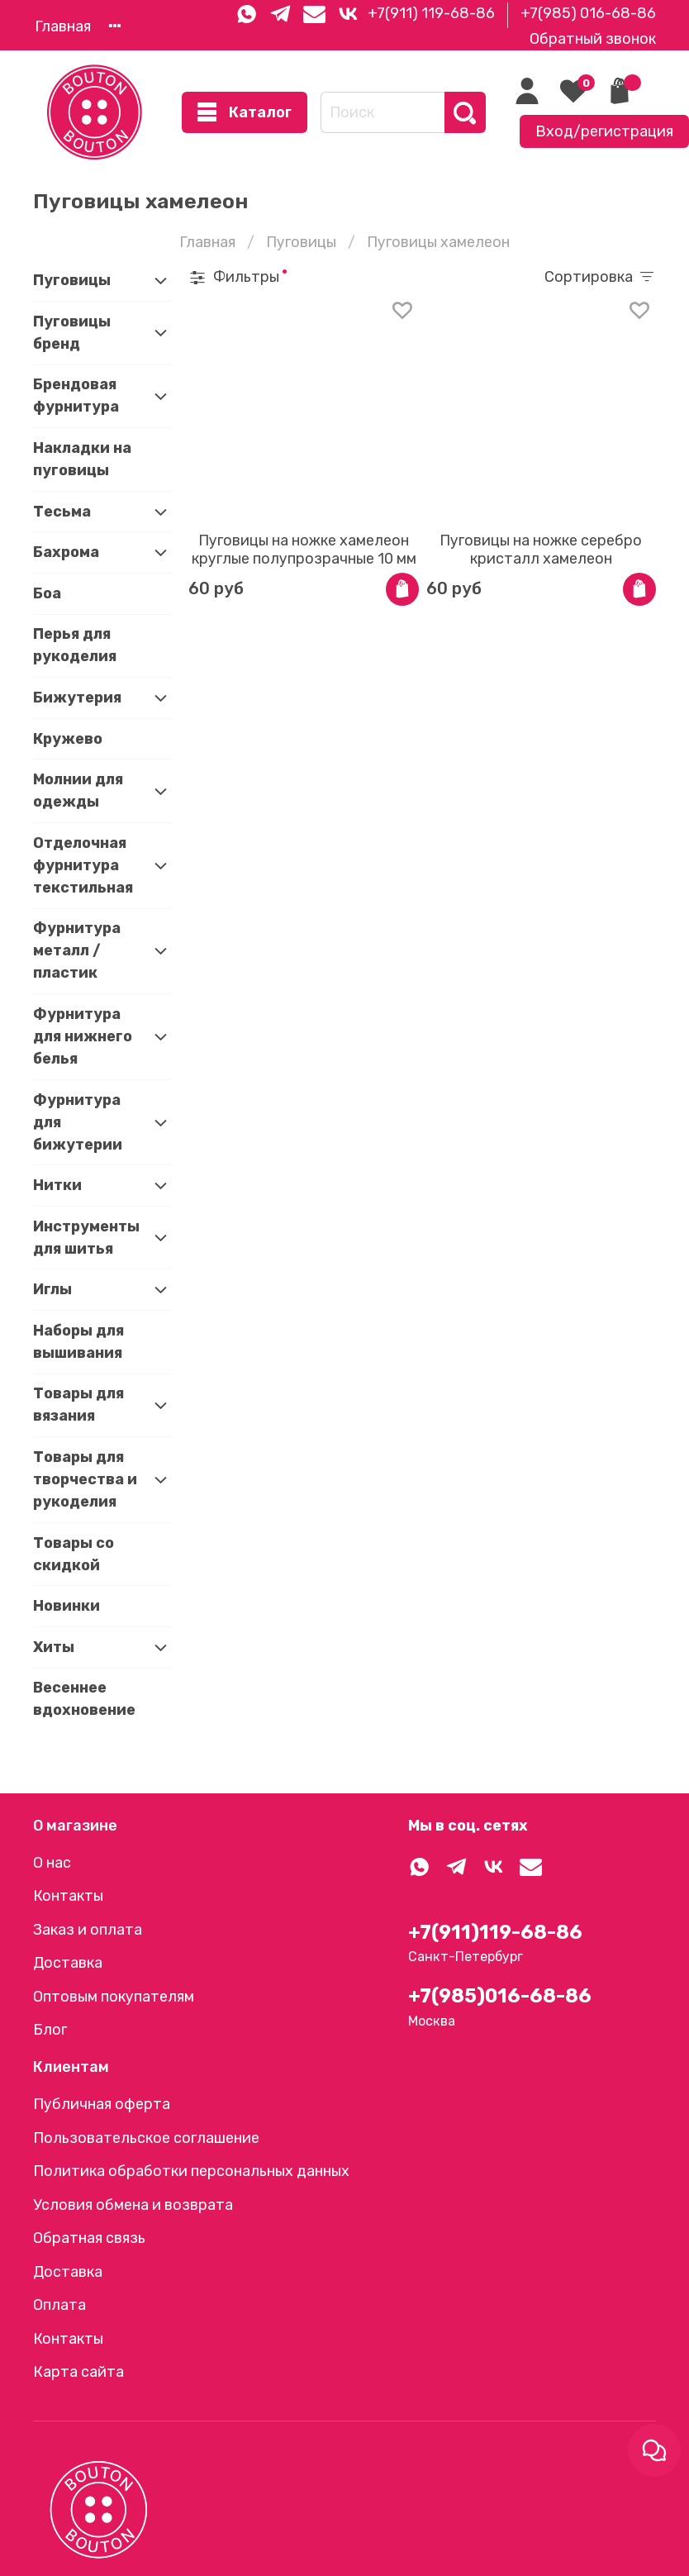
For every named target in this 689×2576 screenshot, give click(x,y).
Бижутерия (77, 697)
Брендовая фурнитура (76, 395)
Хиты (53, 1647)
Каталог (244, 112)
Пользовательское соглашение (146, 2138)
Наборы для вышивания (78, 1341)
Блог (50, 2030)
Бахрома (66, 552)
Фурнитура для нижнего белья (82, 1036)
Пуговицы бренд (72, 332)
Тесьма (62, 511)
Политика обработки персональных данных (191, 2171)
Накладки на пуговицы (82, 459)
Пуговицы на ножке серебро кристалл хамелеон (541, 550)
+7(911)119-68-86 (495, 1932)
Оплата (59, 2305)
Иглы (52, 1289)
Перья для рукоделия (74, 645)
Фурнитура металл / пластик (77, 950)
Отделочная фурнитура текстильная (83, 865)
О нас (52, 1863)
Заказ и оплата (87, 1930)
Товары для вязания (78, 1404)
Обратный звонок (593, 39)
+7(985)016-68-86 (500, 1995)
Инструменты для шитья (86, 1237)
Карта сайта (78, 2372)
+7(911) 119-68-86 (431, 13)
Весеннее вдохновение (84, 1698)
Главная (63, 26)
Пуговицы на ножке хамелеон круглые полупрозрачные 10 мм (304, 550)
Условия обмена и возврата (133, 2205)
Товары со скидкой (73, 1554)
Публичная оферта (101, 2104)
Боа (47, 593)
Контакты (68, 1896)
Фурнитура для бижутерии (77, 1122)
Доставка (67, 1963)
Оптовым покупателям (113, 1997)
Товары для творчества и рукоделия (85, 1479)
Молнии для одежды (78, 790)
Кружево (67, 739)
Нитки (57, 1185)
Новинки (66, 1606)
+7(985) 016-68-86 (588, 13)
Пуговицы (301, 242)
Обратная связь (89, 2238)
